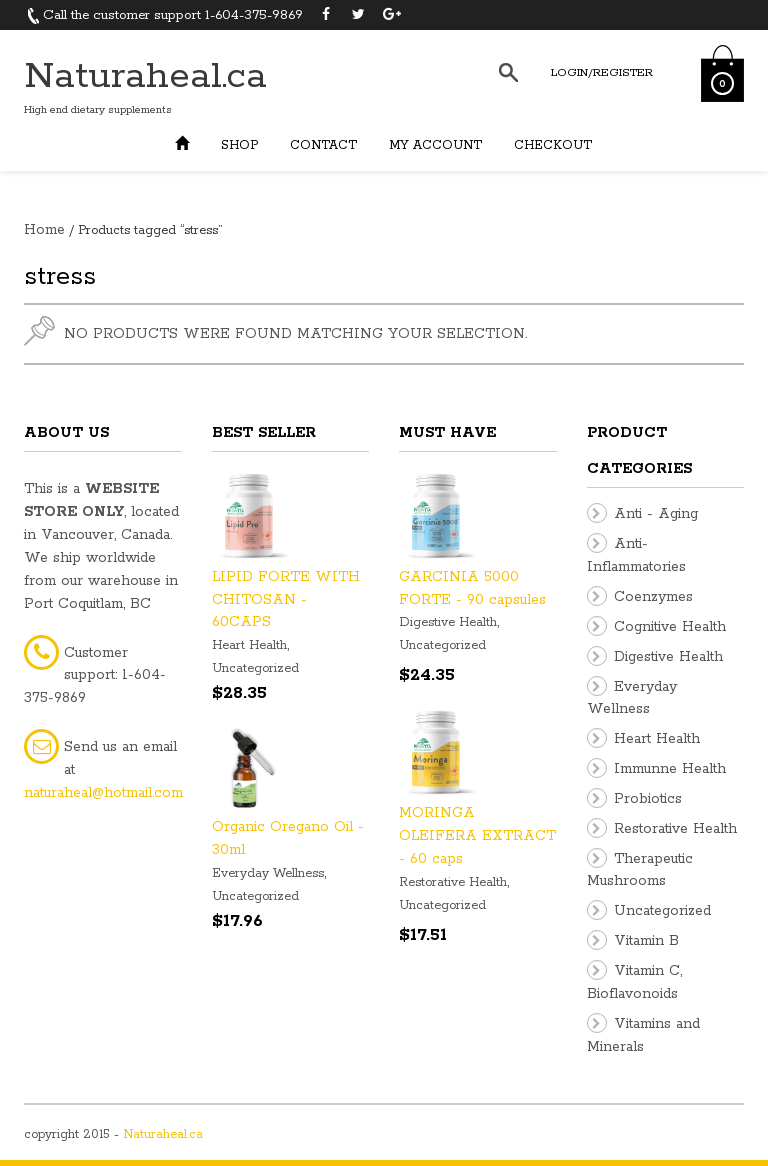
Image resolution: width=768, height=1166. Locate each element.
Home (44, 230)
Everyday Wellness (268, 873)
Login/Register (602, 72)
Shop (239, 145)
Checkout (553, 145)
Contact (323, 145)
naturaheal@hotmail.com (103, 793)
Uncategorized (255, 668)
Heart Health (249, 645)
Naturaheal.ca (145, 76)
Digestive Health (448, 622)
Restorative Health (453, 882)
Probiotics (648, 799)
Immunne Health (670, 769)
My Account (435, 145)
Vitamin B (646, 941)
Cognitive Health (670, 627)
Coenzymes (653, 597)
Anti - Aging (656, 514)
